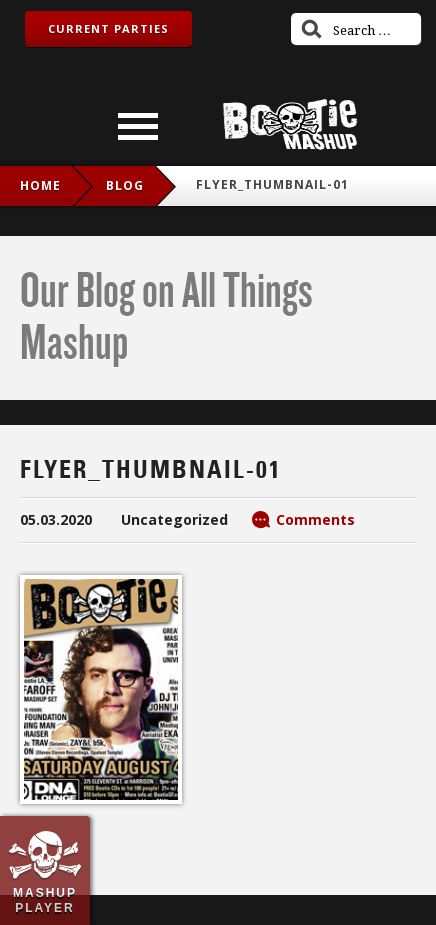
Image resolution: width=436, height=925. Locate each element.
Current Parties (108, 28)
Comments (315, 519)
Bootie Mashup (290, 124)
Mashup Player (45, 900)
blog (125, 185)
